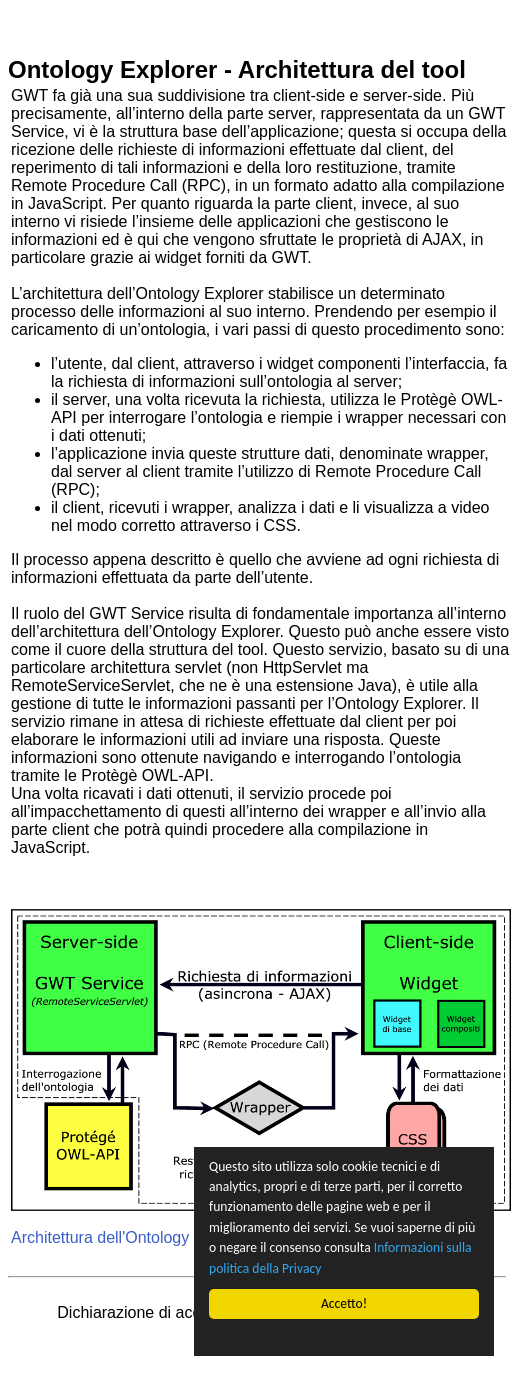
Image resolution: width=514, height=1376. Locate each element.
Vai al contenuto (65, 16)
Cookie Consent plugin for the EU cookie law (344, 1337)
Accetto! (344, 1303)
